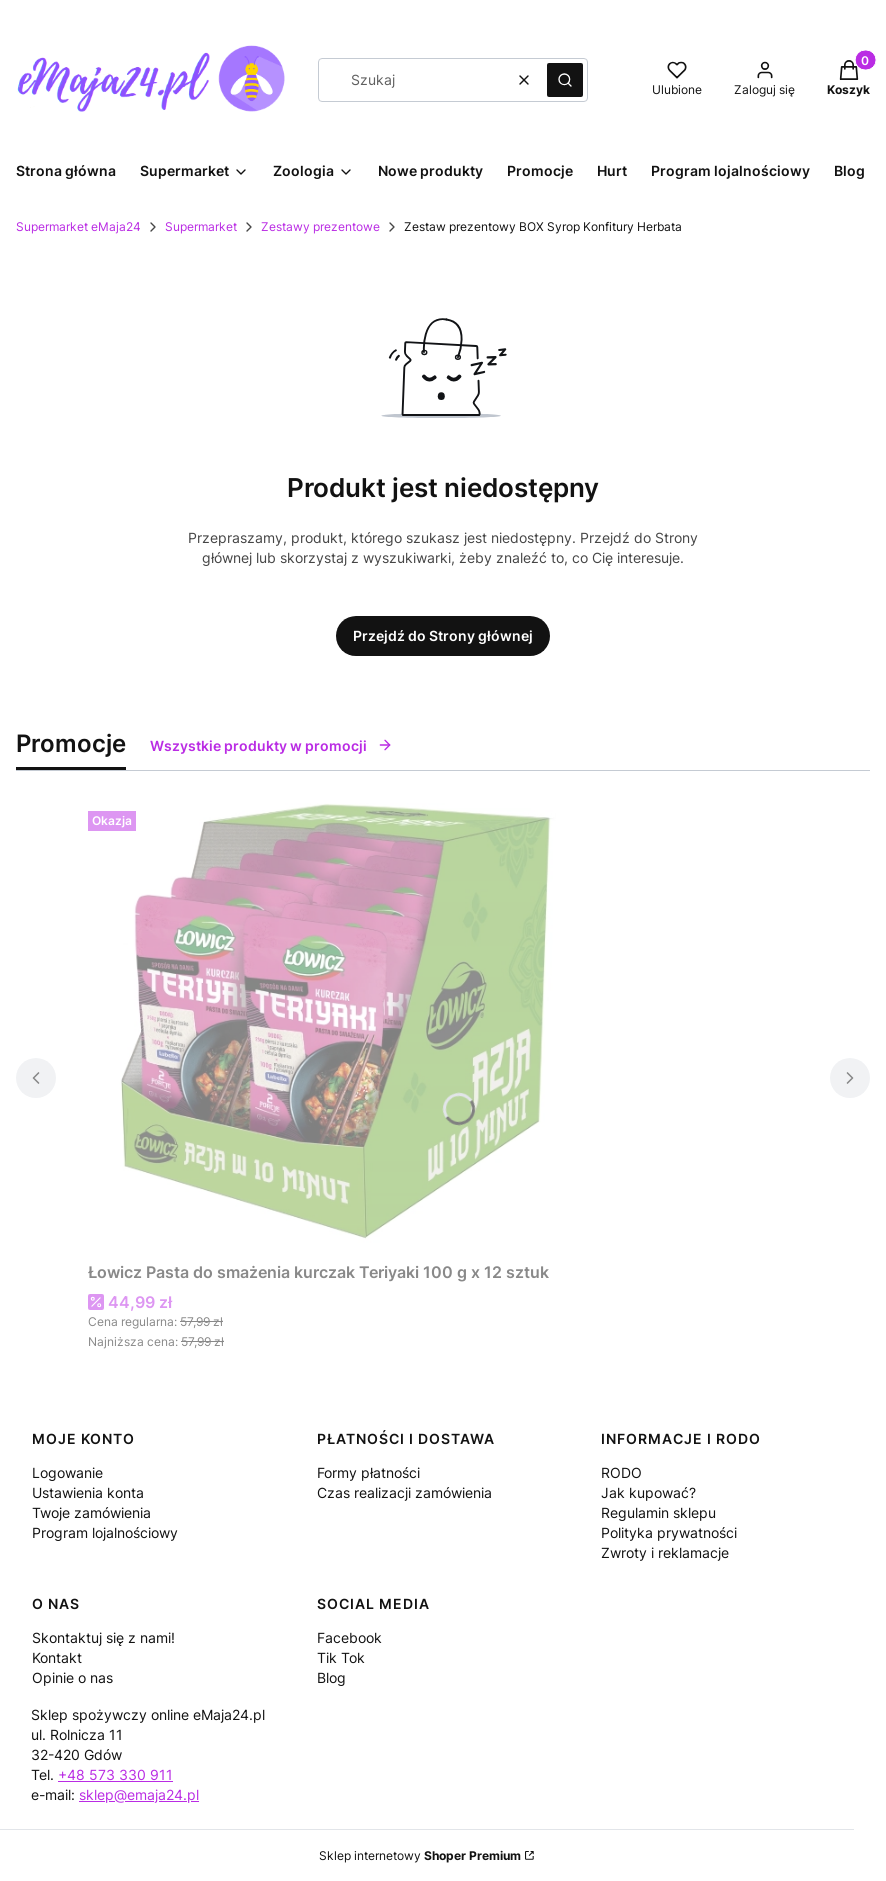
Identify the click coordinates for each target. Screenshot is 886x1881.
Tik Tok (341, 1657)
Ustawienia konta (88, 1492)
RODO (621, 1472)
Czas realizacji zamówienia (404, 1492)
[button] (565, 80)
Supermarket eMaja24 (78, 226)
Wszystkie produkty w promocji (271, 745)
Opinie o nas (72, 1677)
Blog (331, 1677)
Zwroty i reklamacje (665, 1552)
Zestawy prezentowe (320, 226)
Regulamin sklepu (658, 1512)
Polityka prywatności (669, 1532)
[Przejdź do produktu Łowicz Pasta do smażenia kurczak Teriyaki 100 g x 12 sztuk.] (338, 1028)
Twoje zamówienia (91, 1512)
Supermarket (201, 226)
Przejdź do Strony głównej (443, 635)
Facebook (349, 1637)
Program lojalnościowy (105, 1532)
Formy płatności (368, 1472)
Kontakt (57, 1657)
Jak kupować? (648, 1492)
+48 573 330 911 (115, 1774)
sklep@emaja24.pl (139, 1794)
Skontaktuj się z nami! (103, 1637)
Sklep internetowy (420, 1855)
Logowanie (67, 1472)
